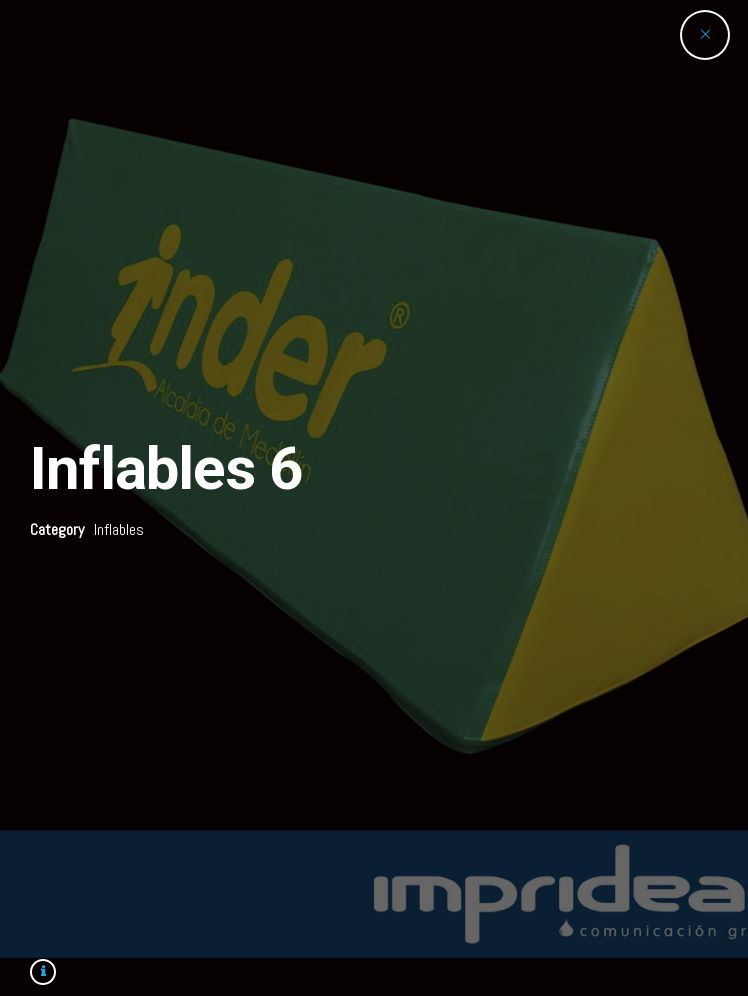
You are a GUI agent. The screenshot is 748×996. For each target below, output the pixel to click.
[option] (374, 498)
